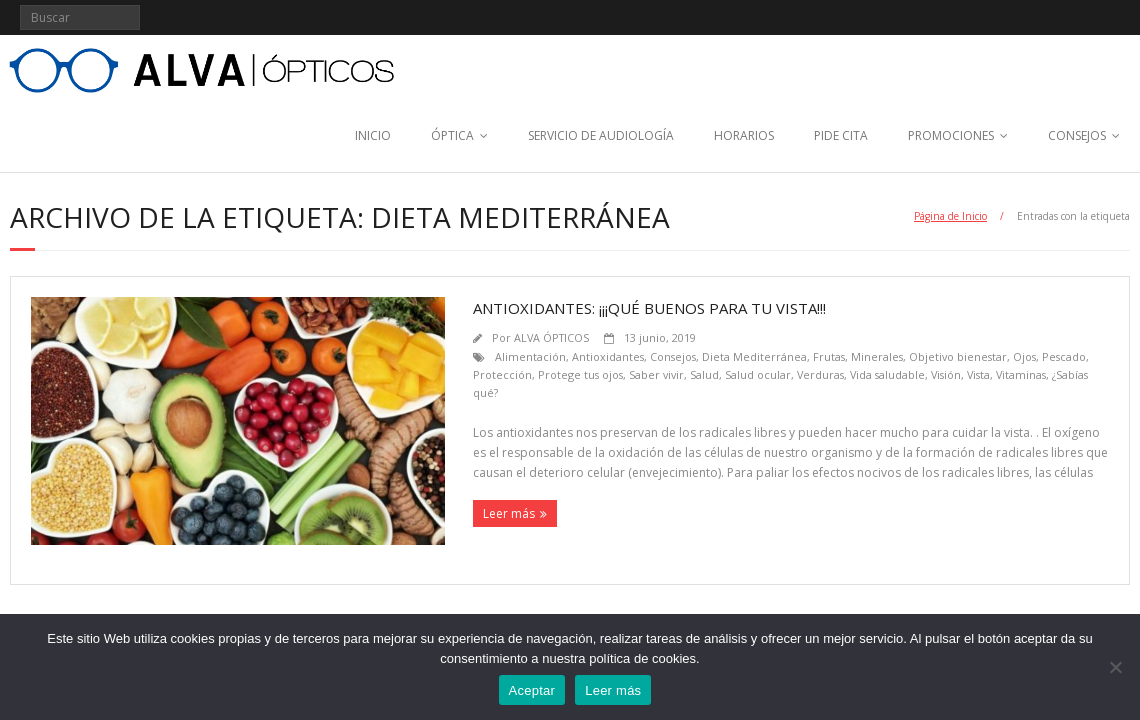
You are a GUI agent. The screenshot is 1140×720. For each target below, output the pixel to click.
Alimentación (530, 356)
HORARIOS (744, 135)
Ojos (1024, 356)
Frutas (829, 356)
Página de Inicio (950, 216)
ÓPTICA (452, 135)
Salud (704, 374)
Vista (978, 374)
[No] (1115, 667)
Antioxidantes (608, 356)
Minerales (877, 356)
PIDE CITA (841, 135)
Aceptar (532, 690)
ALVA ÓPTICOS (551, 337)
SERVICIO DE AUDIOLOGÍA (601, 135)
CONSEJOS (1077, 135)
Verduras (820, 374)
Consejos (673, 356)
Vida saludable (887, 374)
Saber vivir (656, 374)
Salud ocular (758, 374)
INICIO (373, 135)
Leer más (509, 513)
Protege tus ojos (580, 374)
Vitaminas (1021, 374)
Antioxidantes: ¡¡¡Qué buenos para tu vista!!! (649, 308)
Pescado (1064, 356)
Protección (502, 374)
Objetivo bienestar (958, 356)
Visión (946, 374)
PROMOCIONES (951, 135)
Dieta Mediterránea (754, 356)
